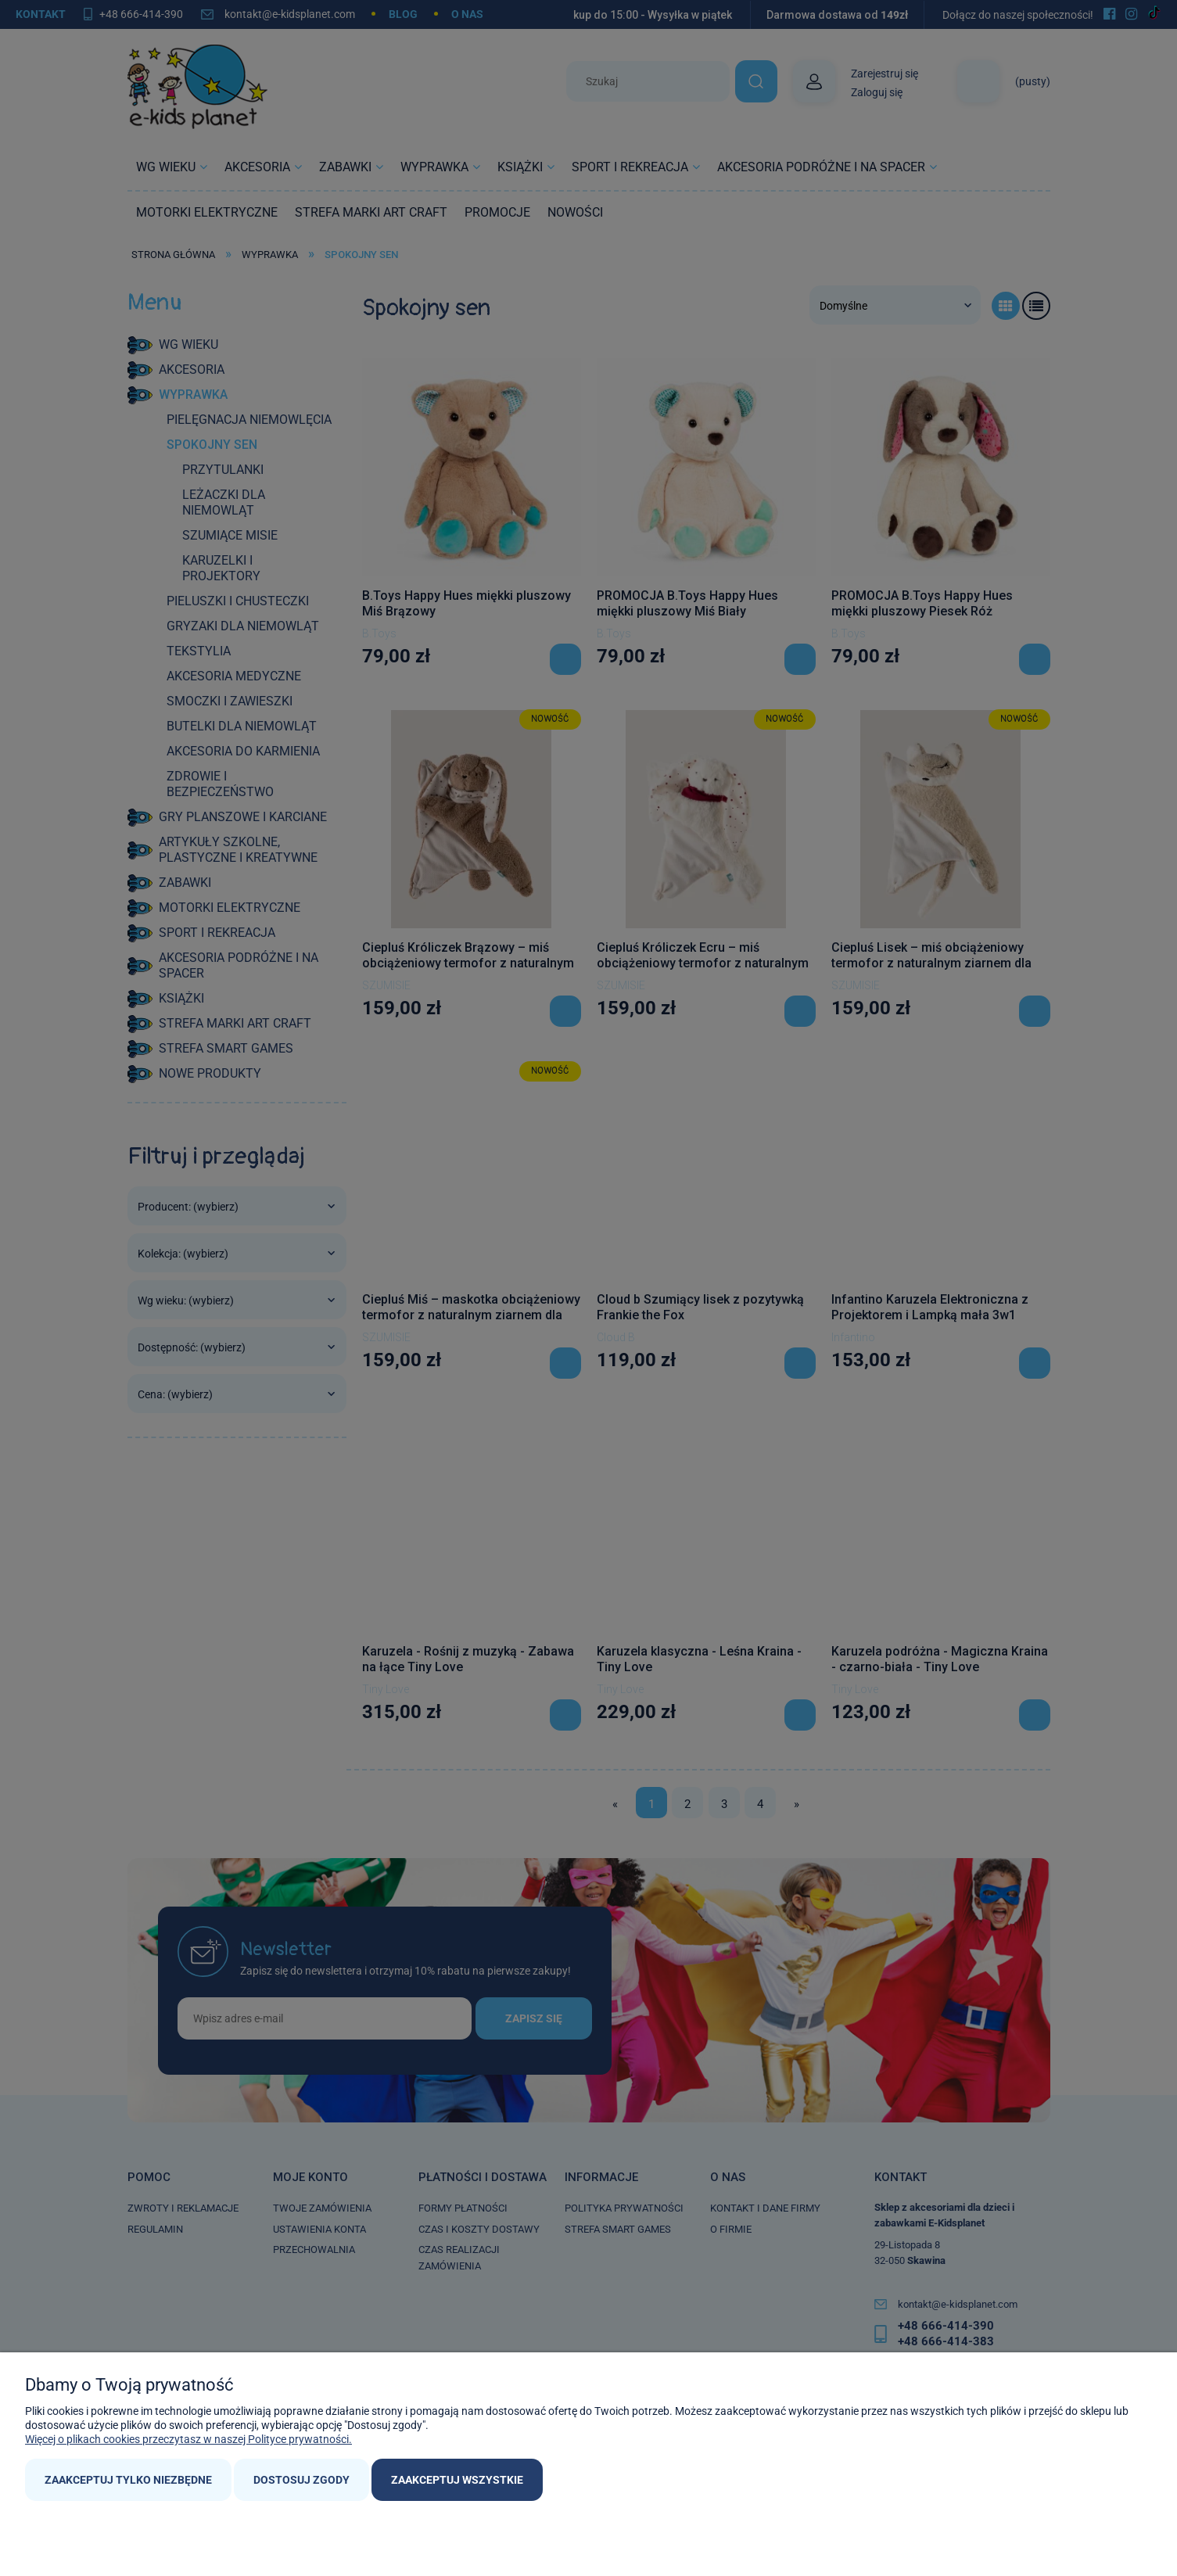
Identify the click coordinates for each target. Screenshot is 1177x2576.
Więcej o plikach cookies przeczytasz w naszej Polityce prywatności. (188, 2439)
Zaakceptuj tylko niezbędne (128, 2480)
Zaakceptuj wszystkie (457, 2480)
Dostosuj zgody (301, 2480)
